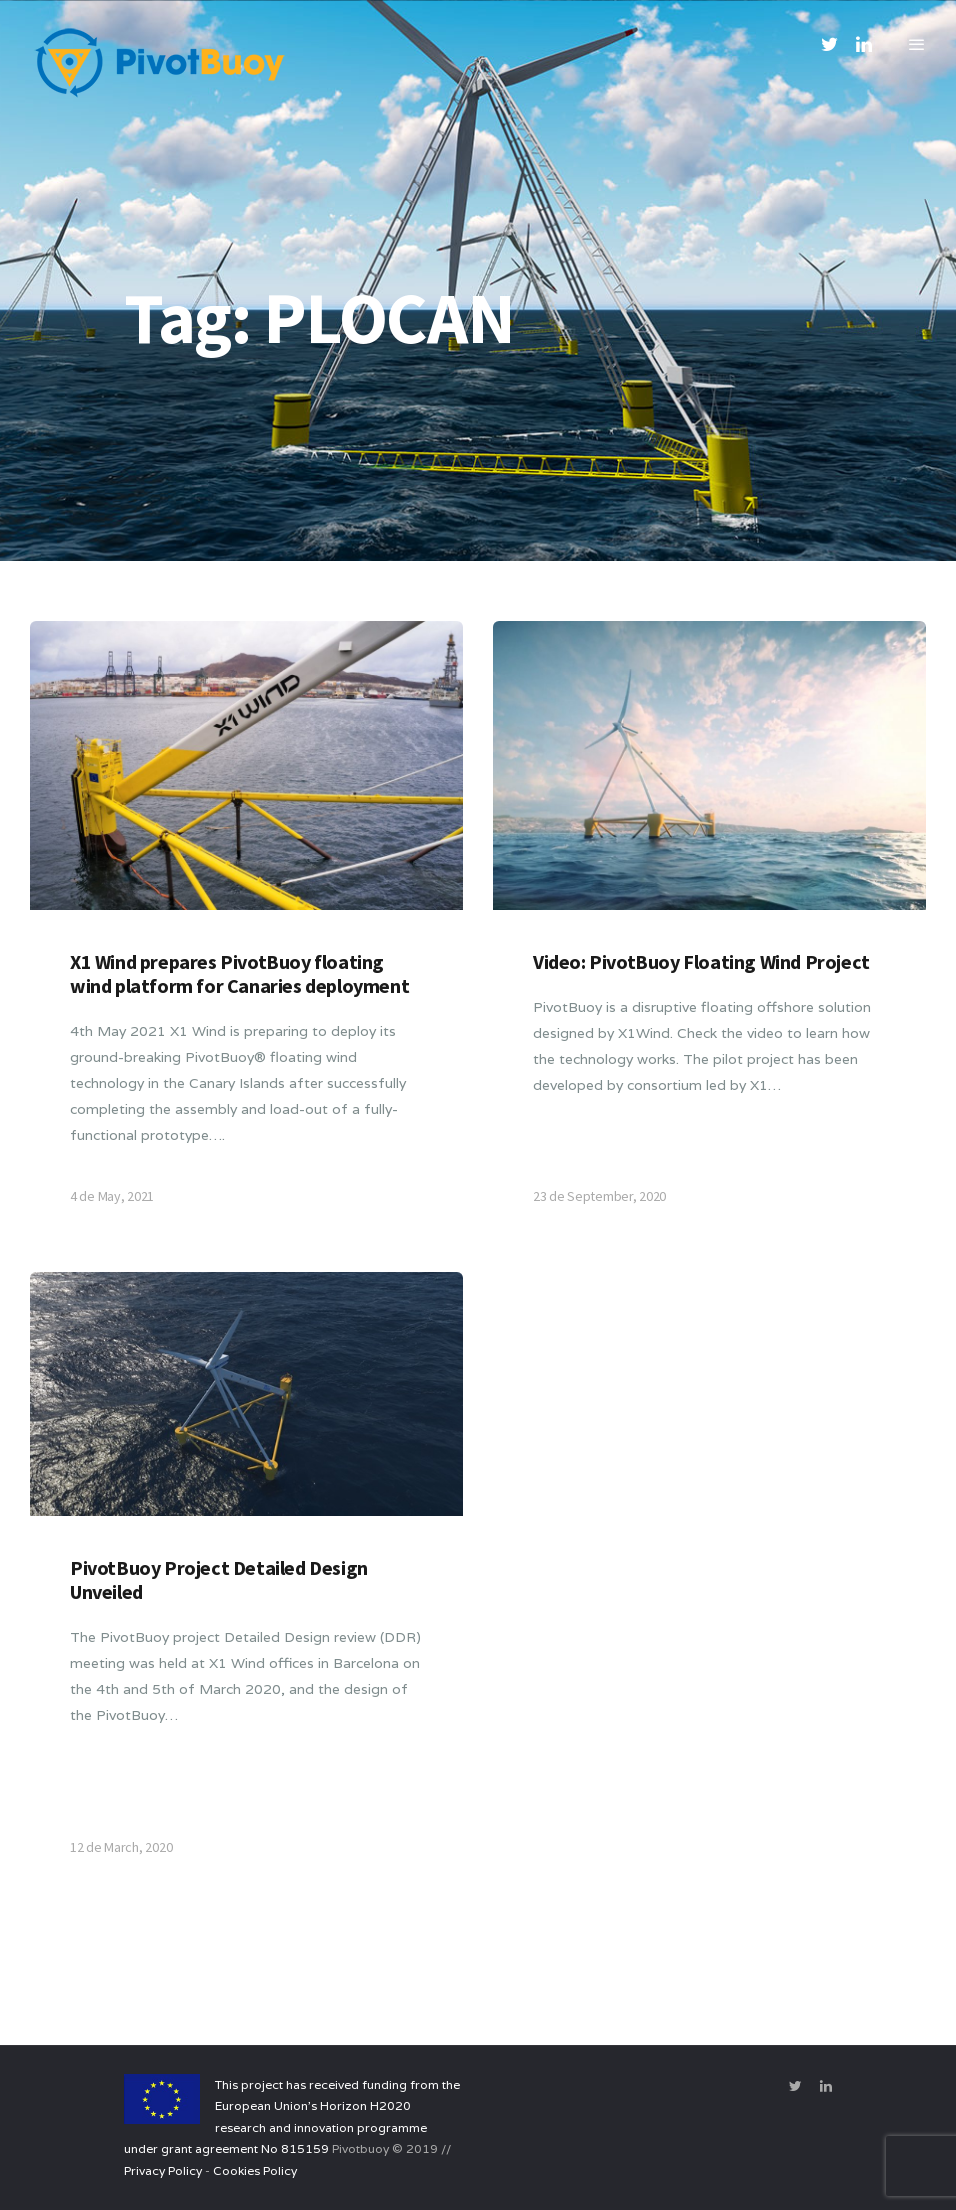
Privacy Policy (163, 2170)
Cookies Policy (255, 2170)
